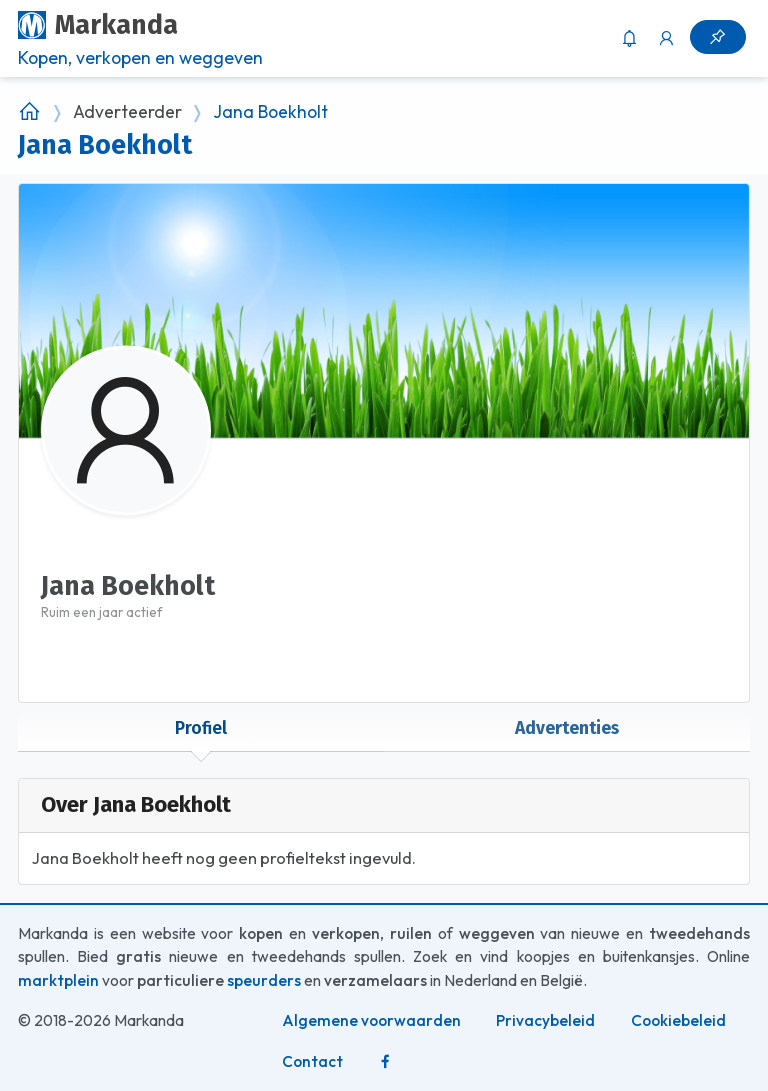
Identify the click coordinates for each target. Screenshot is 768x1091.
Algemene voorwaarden (371, 1020)
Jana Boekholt (270, 112)
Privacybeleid (545, 1020)
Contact (312, 1061)
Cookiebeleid (678, 1020)
